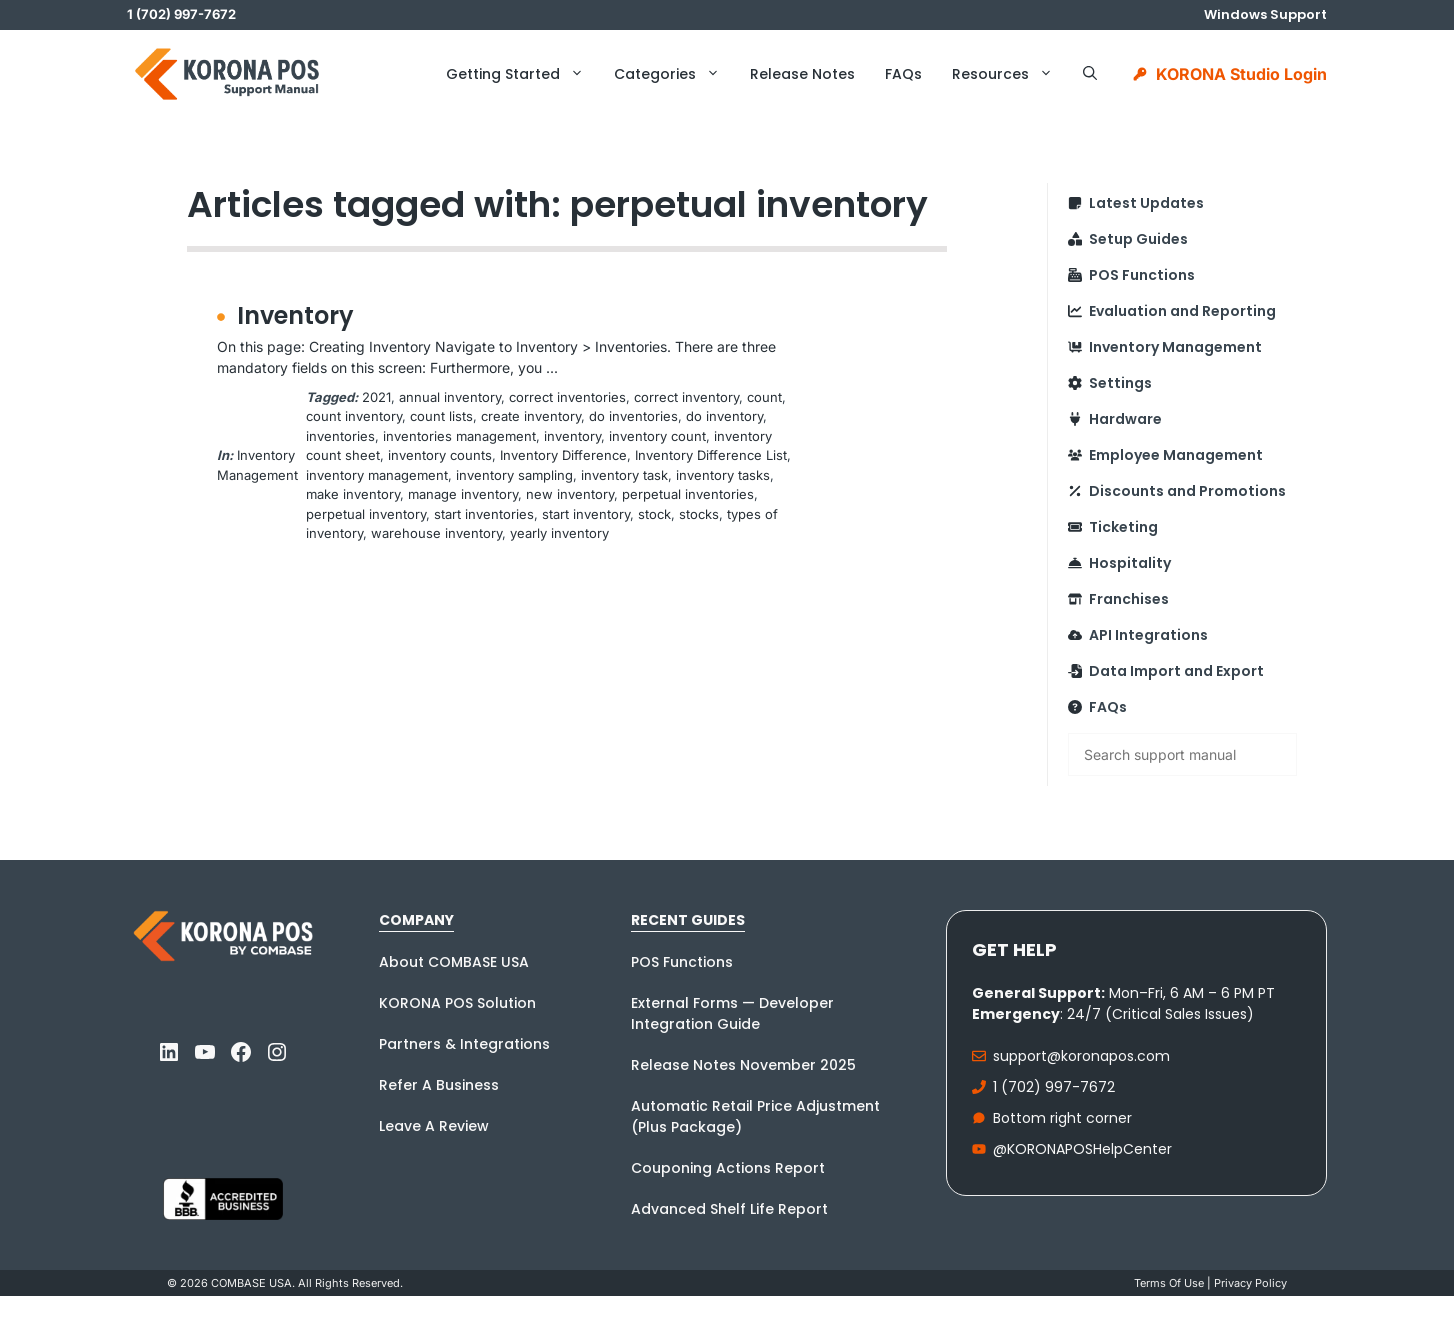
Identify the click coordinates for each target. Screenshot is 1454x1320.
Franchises (1129, 599)
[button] (1090, 74)
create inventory (531, 416)
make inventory (353, 494)
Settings (1120, 383)
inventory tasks (723, 475)
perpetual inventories (688, 494)
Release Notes (802, 74)
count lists (441, 416)
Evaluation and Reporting (1182, 311)
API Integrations (1148, 635)
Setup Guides (1138, 239)
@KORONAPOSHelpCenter (1082, 1149)
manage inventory (463, 494)
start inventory (586, 514)
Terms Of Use (1169, 1283)
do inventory (724, 416)
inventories (340, 436)
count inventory (354, 416)
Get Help (1014, 949)
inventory (572, 436)
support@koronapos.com (1081, 1056)
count (764, 397)
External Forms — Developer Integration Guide (732, 1013)
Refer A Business (439, 1085)
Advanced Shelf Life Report (729, 1209)
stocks (699, 514)
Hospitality (1130, 563)
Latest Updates (1146, 203)
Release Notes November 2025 (743, 1065)
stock (654, 514)
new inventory (570, 494)
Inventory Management (1175, 347)
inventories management (459, 436)
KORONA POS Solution (457, 1003)
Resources (1010, 74)
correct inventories (567, 397)
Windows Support (1265, 14)
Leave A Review (434, 1126)
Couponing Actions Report (728, 1168)
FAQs (903, 74)
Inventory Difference (563, 455)
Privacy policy (1250, 1283)
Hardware (1125, 419)
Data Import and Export (1176, 671)
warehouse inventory (436, 533)
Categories (674, 74)
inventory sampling (514, 475)
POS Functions (1142, 275)
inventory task (624, 475)
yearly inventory (559, 533)
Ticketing (1123, 527)
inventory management (377, 475)
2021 (376, 397)
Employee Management (1176, 455)
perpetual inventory (366, 514)
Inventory (295, 315)
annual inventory (450, 397)
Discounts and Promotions (1187, 491)
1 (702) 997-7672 (1054, 1087)
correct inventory (686, 397)
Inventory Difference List (711, 455)
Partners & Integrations (464, 1044)
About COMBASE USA (454, 962)
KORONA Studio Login (1241, 74)
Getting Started (522, 74)
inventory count (657, 436)
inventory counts (440, 455)
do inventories (633, 416)
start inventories (484, 514)
